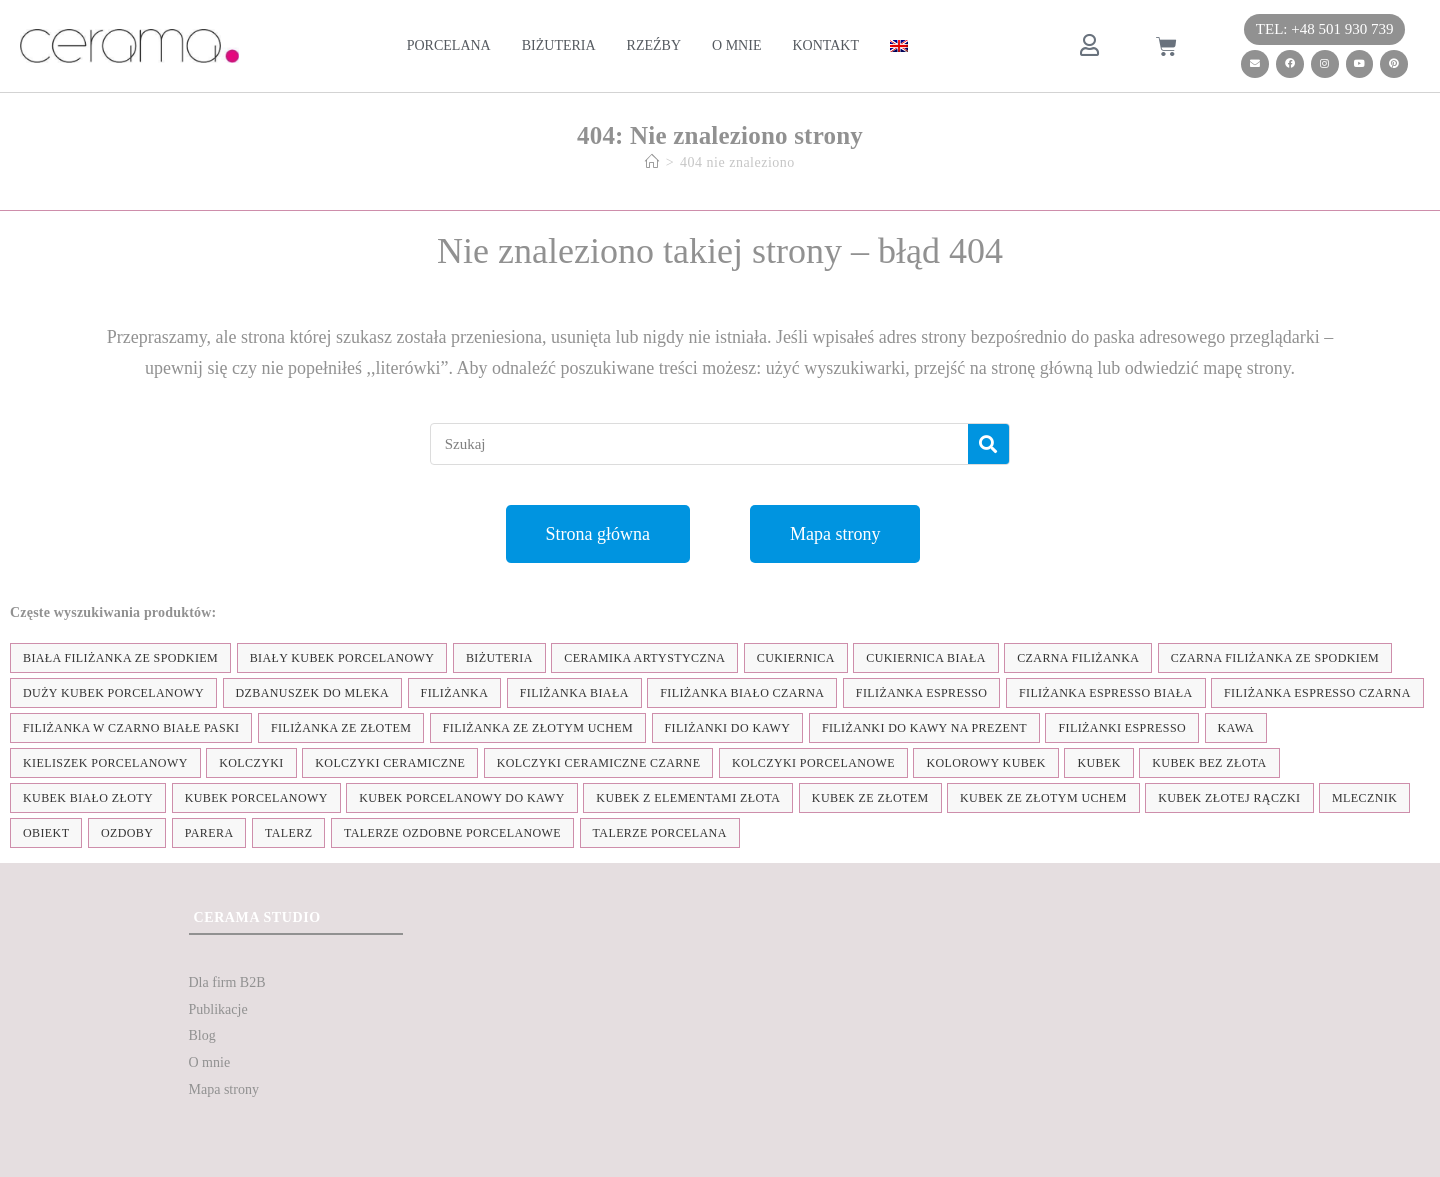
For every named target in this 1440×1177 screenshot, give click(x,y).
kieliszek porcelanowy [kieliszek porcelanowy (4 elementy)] (105, 763)
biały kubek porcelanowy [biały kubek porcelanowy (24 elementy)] (342, 658)
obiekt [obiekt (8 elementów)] (46, 833)
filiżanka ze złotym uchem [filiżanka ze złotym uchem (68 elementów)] (538, 728)
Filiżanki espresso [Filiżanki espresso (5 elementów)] (1122, 728)
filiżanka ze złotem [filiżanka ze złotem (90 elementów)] (341, 728)
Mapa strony (224, 1089)
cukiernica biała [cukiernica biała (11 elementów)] (925, 658)
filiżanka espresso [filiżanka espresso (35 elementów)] (922, 693)
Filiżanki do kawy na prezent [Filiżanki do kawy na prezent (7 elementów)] (924, 728)
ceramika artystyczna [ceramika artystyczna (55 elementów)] (644, 658)
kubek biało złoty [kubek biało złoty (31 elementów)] (88, 798)
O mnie (736, 45)
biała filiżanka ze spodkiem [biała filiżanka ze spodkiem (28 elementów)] (120, 658)
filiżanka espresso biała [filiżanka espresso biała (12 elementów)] (1106, 693)
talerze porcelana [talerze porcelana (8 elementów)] (660, 833)
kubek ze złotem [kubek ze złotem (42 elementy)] (870, 798)
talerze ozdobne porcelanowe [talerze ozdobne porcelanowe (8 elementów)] (452, 833)
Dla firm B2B (227, 982)
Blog (202, 1035)
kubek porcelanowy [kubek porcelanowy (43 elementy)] (256, 798)
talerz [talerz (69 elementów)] (288, 833)
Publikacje (218, 1009)
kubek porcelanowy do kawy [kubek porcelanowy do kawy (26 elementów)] (462, 798)
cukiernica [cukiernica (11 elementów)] (796, 658)
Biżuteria (559, 45)
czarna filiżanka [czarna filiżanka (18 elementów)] (1078, 658)
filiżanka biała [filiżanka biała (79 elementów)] (574, 693)
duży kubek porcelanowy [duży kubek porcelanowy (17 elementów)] (113, 693)
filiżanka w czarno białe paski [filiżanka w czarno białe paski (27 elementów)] (131, 728)
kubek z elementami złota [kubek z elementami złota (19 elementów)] (688, 798)
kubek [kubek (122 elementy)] (1098, 763)
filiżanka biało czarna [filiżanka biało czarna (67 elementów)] (742, 693)
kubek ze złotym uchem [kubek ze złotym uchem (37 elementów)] (1043, 798)
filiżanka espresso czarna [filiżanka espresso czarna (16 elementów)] (1317, 693)
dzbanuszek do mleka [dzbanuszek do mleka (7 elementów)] (313, 693)
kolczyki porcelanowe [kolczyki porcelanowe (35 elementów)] (813, 763)
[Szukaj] (988, 444)
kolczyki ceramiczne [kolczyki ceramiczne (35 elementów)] (390, 763)
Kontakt (825, 45)
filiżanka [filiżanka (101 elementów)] (455, 693)
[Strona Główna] (652, 162)
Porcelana (449, 45)
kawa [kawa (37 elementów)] (1236, 728)
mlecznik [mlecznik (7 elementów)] (1364, 798)
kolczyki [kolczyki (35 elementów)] (251, 763)
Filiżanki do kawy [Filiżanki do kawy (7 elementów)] (728, 728)
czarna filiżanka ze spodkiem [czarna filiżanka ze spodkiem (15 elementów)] (1275, 658)
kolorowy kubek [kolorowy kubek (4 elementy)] (985, 763)
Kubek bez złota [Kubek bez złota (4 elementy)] (1209, 763)
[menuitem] (899, 46)
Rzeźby (654, 45)
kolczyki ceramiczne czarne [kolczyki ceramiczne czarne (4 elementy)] (599, 763)
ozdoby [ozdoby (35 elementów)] (127, 833)
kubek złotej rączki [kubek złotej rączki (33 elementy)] (1229, 798)
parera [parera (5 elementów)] (209, 833)
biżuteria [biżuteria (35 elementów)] (499, 658)
